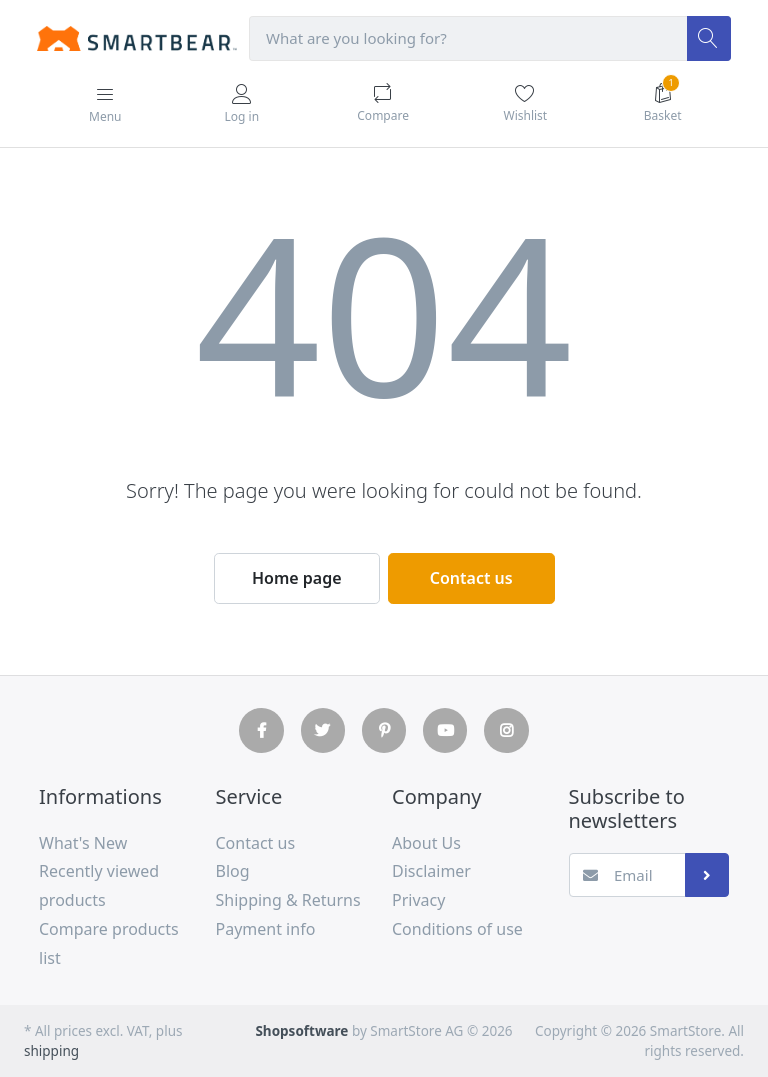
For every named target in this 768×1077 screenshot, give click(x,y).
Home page (297, 578)
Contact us (471, 578)
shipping (51, 1051)
